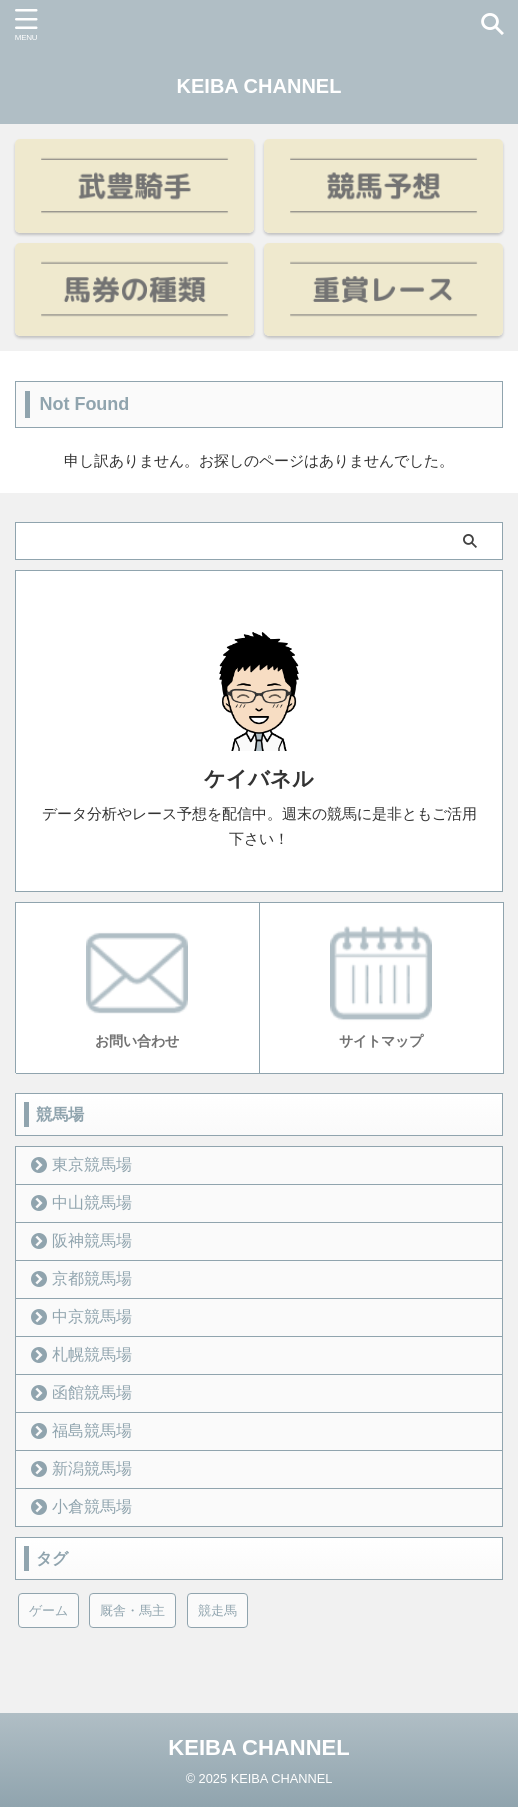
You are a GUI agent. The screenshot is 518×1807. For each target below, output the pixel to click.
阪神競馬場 (92, 1240)
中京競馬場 (92, 1316)
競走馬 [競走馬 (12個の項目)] (217, 1610)
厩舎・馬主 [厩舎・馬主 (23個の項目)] (132, 1610)
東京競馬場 (92, 1164)
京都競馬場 (92, 1278)
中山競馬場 (92, 1202)
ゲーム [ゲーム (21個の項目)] (48, 1610)
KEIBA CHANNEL (259, 86)
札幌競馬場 (92, 1354)
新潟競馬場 (92, 1468)
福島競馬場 (92, 1430)
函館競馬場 (92, 1392)
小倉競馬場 (92, 1506)
